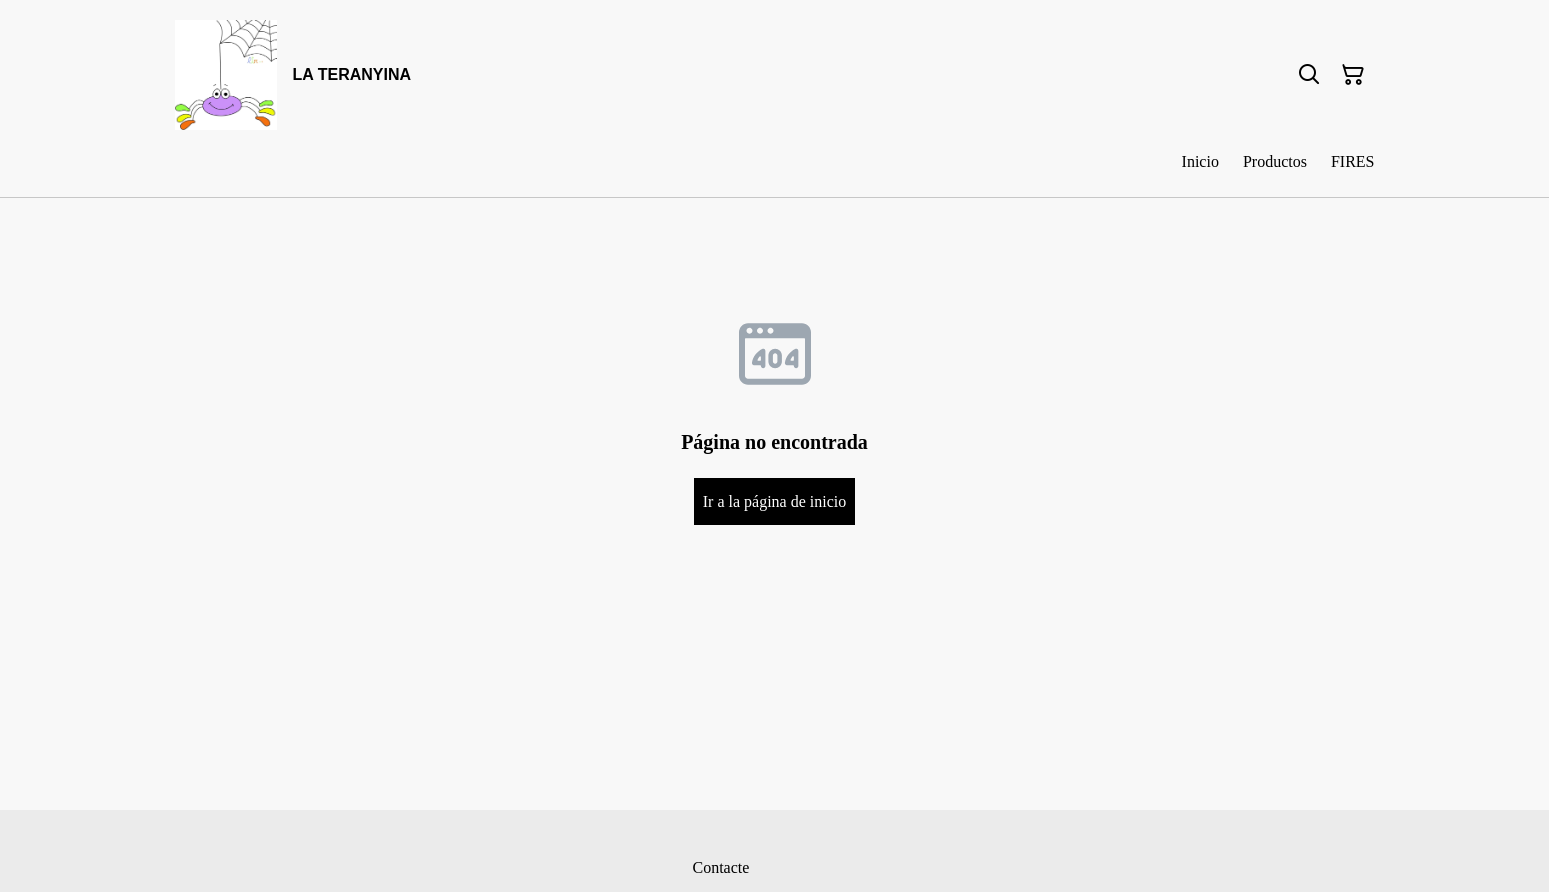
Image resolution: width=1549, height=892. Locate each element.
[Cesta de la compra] (1353, 75)
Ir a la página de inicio (775, 501)
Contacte (721, 867)
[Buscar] (1309, 75)
